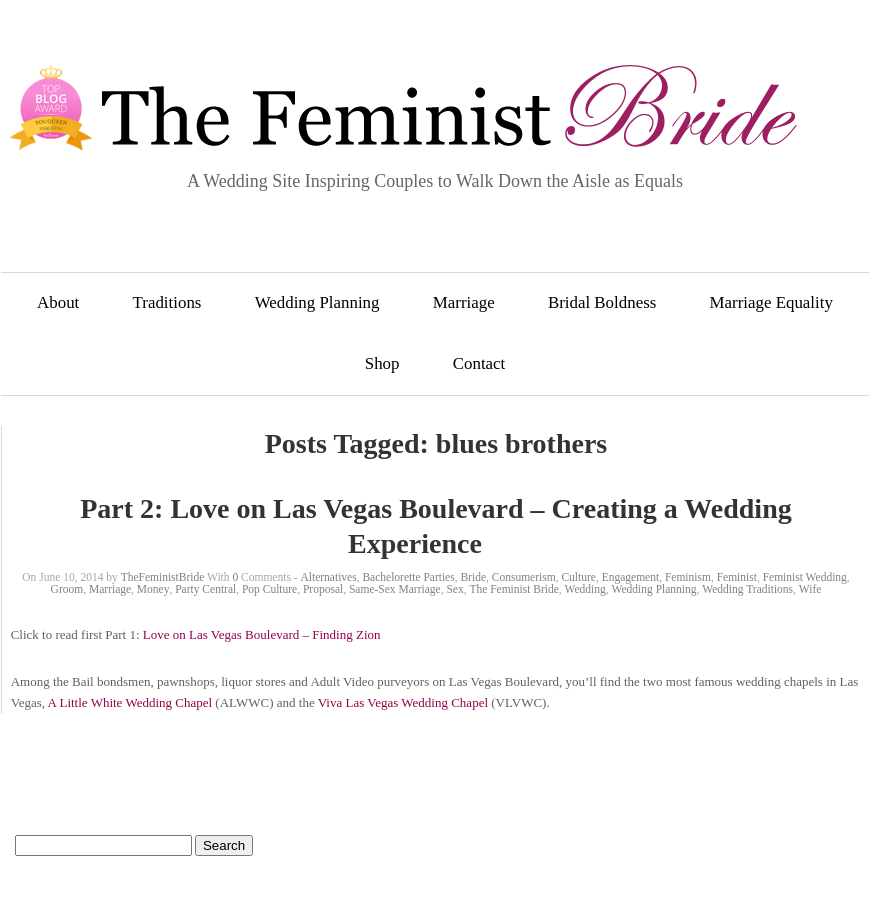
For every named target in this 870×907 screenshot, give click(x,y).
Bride (473, 577)
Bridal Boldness (602, 302)
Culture (578, 577)
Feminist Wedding (805, 577)
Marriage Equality (771, 302)
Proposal (323, 589)
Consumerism (524, 577)
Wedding (585, 589)
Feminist (737, 577)
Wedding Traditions (747, 589)
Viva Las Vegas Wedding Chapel (403, 702)
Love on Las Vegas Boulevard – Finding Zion (262, 634)
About (58, 302)
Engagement (630, 577)
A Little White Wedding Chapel (130, 702)
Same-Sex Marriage (395, 589)
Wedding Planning (317, 302)
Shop (382, 363)
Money (153, 589)
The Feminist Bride (513, 589)
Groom (67, 589)
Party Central (205, 589)
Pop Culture (269, 589)
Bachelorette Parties (408, 577)
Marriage (464, 302)
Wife (810, 589)
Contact (479, 363)
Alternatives (328, 577)
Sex (454, 589)
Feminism (688, 577)
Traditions (167, 302)
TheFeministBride (163, 577)
